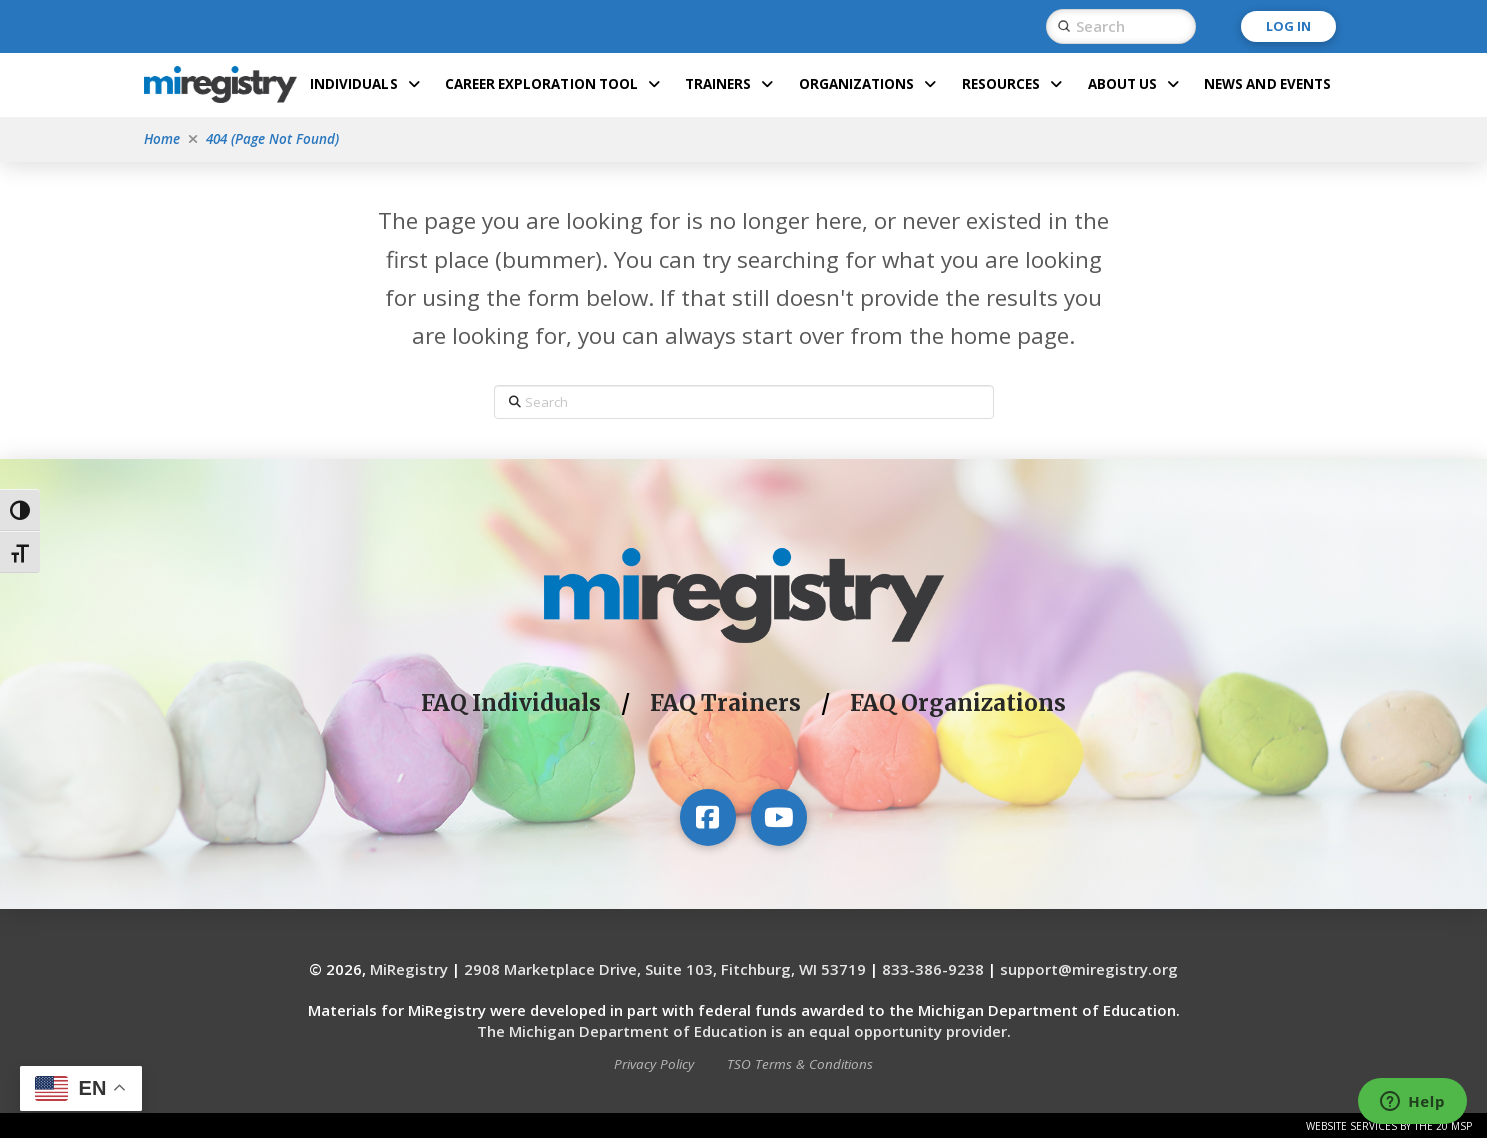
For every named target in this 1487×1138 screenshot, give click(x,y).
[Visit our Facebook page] (708, 817)
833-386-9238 (933, 969)
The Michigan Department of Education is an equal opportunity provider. (744, 1031)
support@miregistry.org (1089, 969)
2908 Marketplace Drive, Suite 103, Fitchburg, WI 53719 (665, 969)
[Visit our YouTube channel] (779, 817)
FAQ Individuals (511, 703)
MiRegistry (409, 969)
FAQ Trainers (725, 703)
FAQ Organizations (958, 703)
